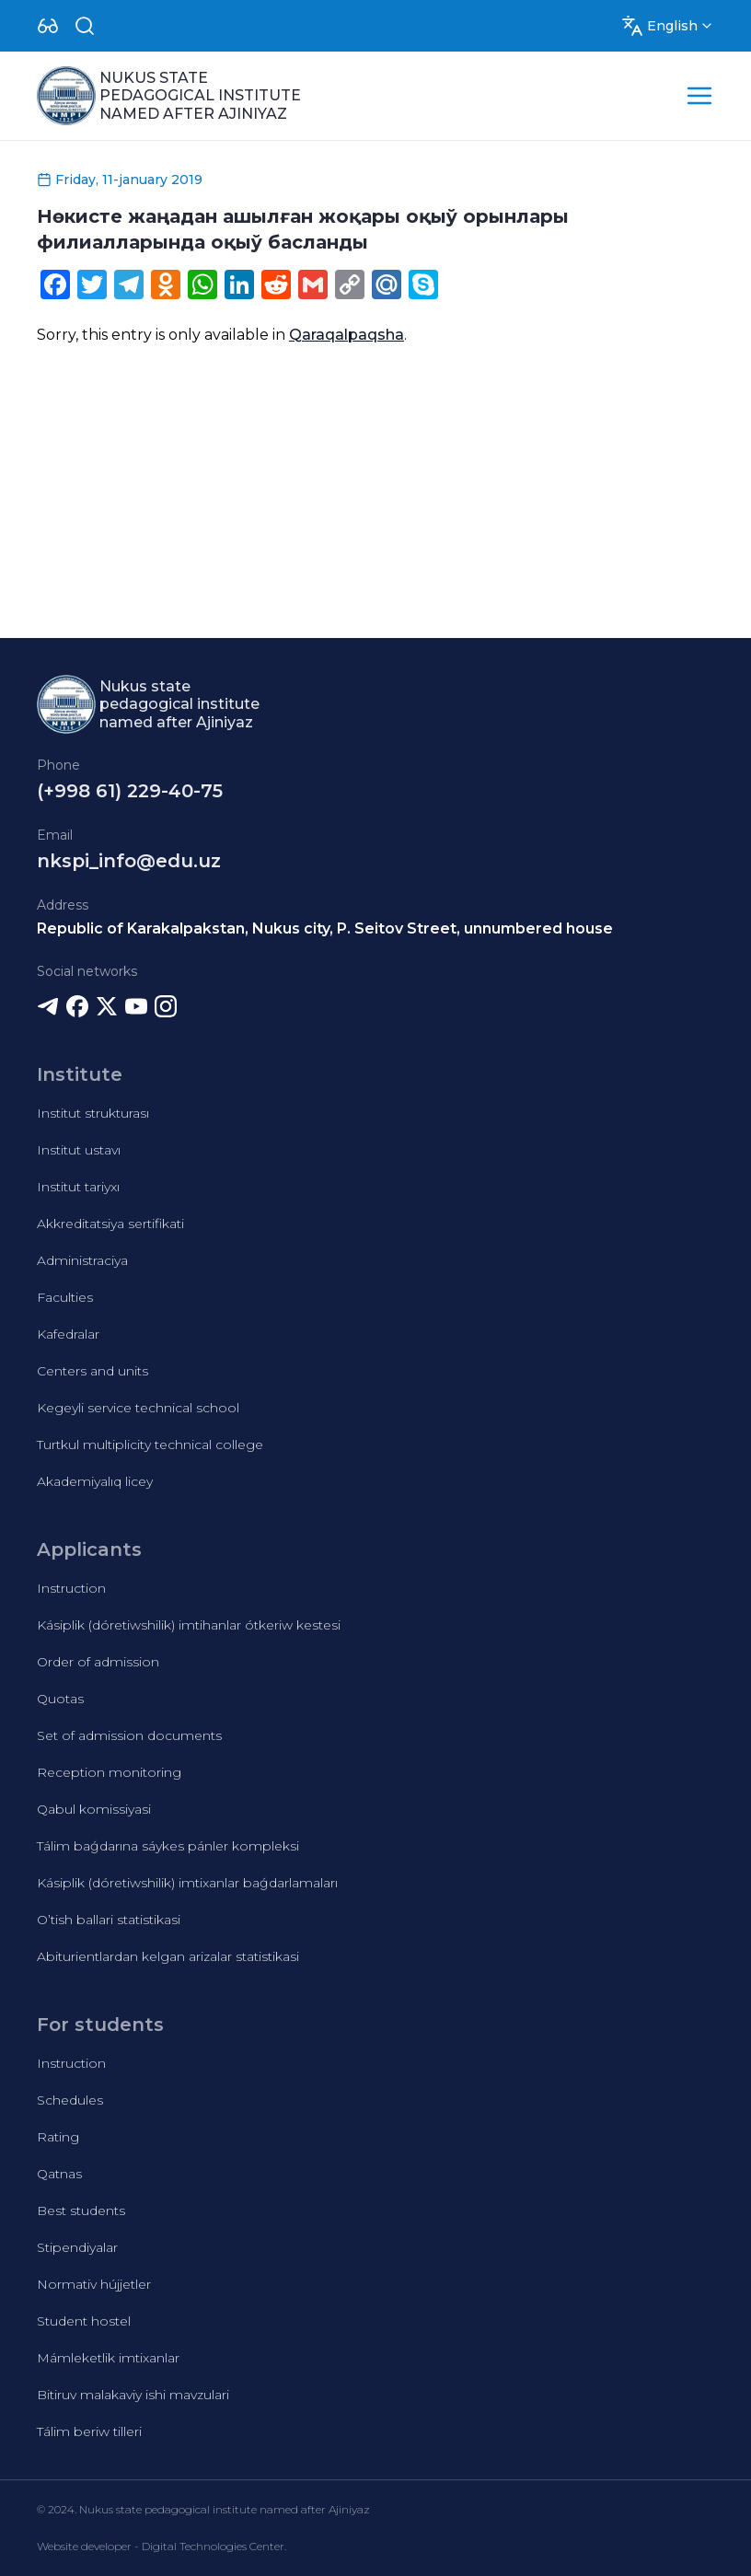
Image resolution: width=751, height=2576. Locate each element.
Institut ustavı (79, 1150)
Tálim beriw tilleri (89, 2431)
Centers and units (92, 1371)
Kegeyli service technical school (138, 1407)
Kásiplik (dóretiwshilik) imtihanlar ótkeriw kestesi (189, 1625)
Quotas (60, 1698)
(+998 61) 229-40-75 (130, 791)
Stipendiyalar (77, 2247)
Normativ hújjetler (94, 2284)
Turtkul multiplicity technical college (150, 1444)
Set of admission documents (129, 1735)
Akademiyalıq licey (95, 1481)
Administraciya (82, 1260)
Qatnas (59, 2173)
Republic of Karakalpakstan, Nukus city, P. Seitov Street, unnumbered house (325, 928)
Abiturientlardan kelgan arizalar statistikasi (168, 1956)
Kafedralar (68, 1334)
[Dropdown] (48, 26)
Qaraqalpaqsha (346, 334)
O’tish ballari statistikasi (108, 1919)
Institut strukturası (93, 1113)
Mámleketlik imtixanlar (108, 2358)
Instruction (71, 1588)
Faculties (65, 1297)
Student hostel (84, 2321)
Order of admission (98, 1662)
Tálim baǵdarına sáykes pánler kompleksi (168, 1846)
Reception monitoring (109, 1772)
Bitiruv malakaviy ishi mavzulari (133, 2394)
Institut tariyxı (78, 1186)
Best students (81, 2210)
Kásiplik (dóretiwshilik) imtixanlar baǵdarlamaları (187, 1882)
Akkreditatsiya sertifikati (110, 1223)
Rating (58, 2137)
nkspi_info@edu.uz (129, 861)
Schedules (70, 2100)
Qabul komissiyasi (94, 1809)
